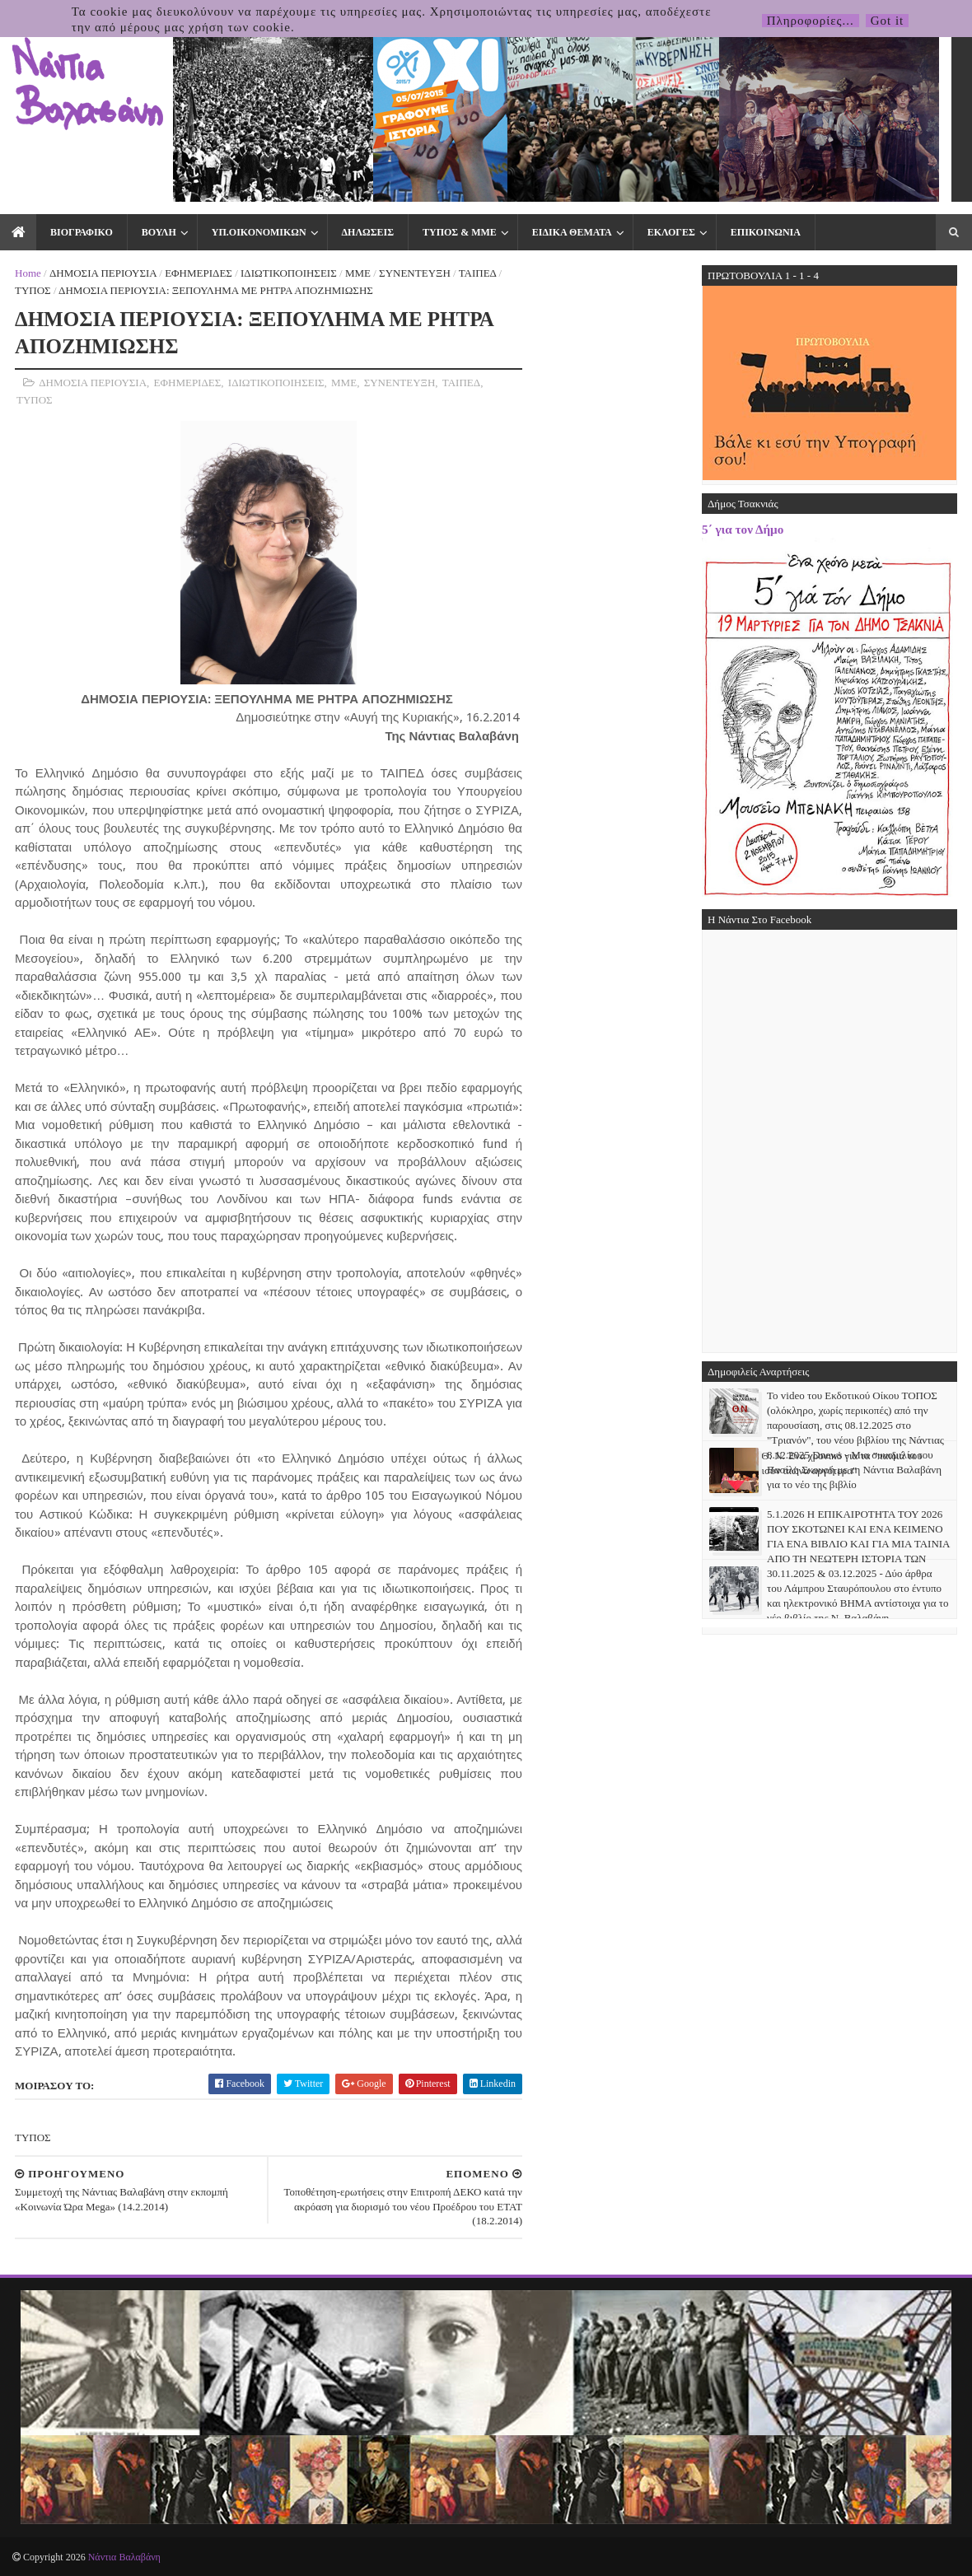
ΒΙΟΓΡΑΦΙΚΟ (81, 232)
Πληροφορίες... (810, 20)
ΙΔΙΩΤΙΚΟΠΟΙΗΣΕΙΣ (289, 273)
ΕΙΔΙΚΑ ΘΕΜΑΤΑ (572, 232)
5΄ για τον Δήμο (742, 529)
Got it (887, 20)
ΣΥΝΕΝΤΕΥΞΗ (415, 273)
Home (28, 273)
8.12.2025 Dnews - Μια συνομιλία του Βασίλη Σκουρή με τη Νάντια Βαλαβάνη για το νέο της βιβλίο (854, 1470)
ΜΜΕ (358, 273)
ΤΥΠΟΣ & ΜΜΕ (460, 232)
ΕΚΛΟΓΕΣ (671, 232)
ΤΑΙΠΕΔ (478, 273)
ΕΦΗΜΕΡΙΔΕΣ (198, 273)
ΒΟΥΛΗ (159, 232)
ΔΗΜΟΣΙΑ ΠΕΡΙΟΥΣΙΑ (103, 273)
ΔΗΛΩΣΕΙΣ (368, 232)
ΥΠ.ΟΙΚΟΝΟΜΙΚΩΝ (259, 232)
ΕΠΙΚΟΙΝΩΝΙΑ (766, 232)
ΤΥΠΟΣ (33, 290)
